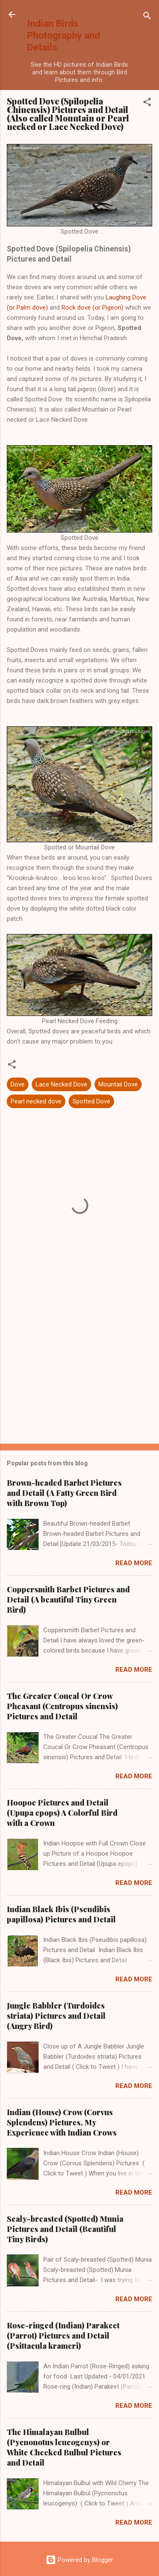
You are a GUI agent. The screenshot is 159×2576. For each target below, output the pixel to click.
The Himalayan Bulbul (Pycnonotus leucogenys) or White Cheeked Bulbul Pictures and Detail (64, 2447)
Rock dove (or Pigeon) (92, 307)
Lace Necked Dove (61, 1084)
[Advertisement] (79, 1370)
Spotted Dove (91, 1101)
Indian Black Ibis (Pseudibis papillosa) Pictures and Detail (61, 1914)
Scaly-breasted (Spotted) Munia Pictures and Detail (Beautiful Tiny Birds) (65, 2229)
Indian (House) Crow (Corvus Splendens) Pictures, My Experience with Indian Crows (62, 2122)
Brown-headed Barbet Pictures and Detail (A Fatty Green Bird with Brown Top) (64, 1493)
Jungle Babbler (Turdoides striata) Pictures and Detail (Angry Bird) (56, 2015)
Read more (133, 1563)
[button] (147, 103)
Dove (18, 1084)
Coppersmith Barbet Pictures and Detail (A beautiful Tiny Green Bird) (68, 1599)
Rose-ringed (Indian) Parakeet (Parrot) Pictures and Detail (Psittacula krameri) (63, 2335)
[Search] (147, 17)
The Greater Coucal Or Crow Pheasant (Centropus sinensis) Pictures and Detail (62, 1706)
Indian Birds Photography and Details (63, 35)
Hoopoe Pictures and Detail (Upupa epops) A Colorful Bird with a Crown (62, 1812)
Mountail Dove (118, 1084)
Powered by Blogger (79, 2560)
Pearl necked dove (36, 1101)
